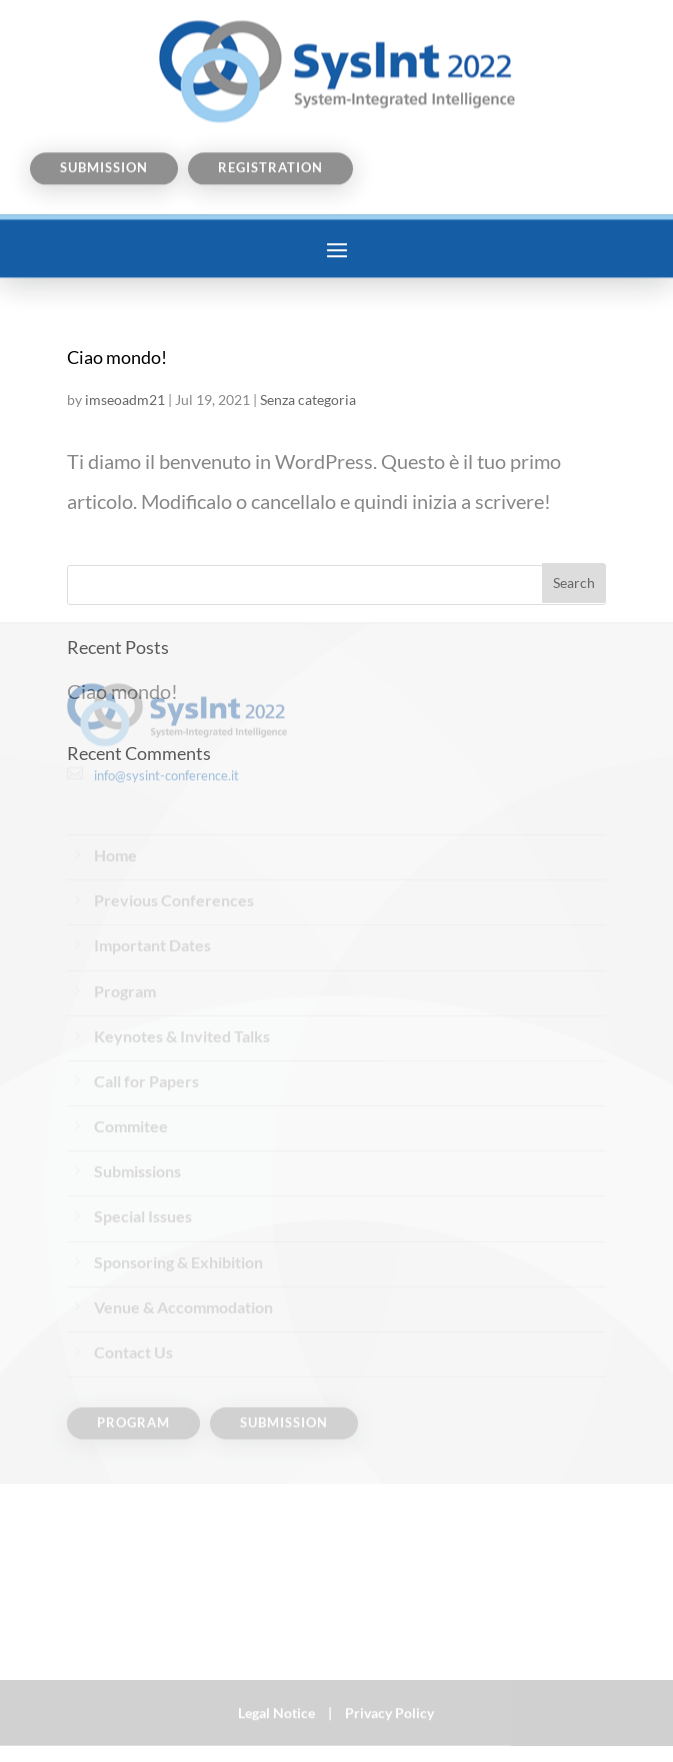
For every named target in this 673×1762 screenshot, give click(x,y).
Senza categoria (308, 399)
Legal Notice (276, 1706)
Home (115, 779)
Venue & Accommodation (183, 1231)
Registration (270, 148)
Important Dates (152, 869)
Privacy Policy (389, 1706)
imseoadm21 (125, 399)
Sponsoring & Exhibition (178, 1185)
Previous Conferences (174, 824)
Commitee (131, 1050)
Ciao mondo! (117, 357)
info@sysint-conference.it (166, 699)
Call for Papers (146, 1005)
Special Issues (143, 1140)
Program (125, 914)
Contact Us (133, 1276)
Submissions (137, 1095)
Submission (104, 148)
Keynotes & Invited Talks (182, 959)
